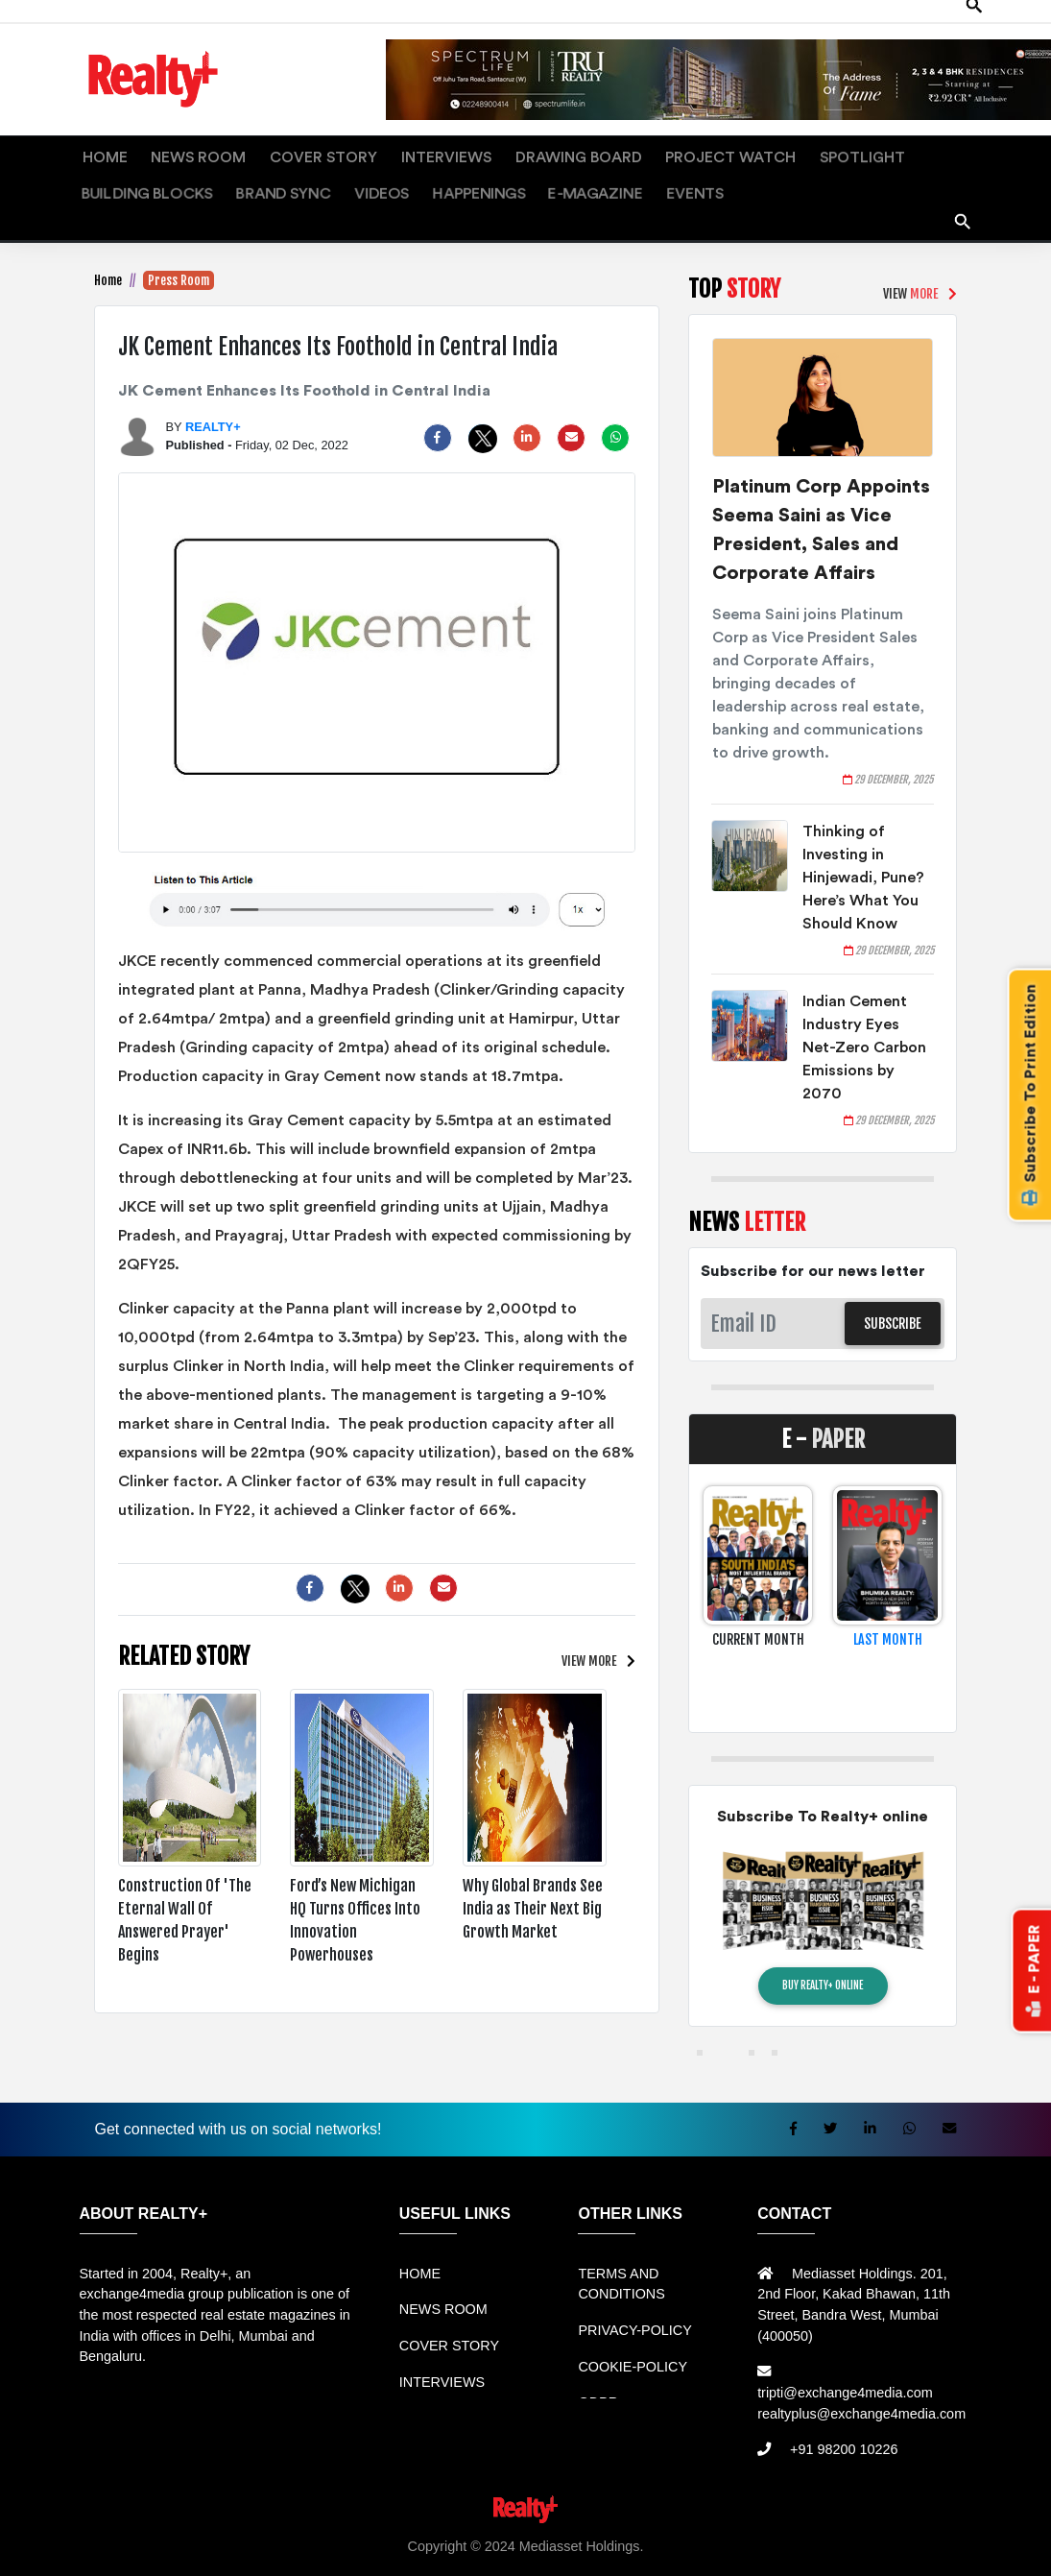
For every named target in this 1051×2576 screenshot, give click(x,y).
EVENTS (354, 175)
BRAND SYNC (928, 152)
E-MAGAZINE (274, 175)
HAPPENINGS (179, 175)
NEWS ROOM (170, 152)
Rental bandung (333, 2548)
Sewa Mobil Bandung (211, 2548)
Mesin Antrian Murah (785, 2548)
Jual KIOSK (891, 2548)
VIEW (587, 1641)
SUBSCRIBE (892, 1304)
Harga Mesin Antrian (651, 2548)
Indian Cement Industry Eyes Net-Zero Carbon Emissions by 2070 (864, 1028)
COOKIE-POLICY (632, 2347)
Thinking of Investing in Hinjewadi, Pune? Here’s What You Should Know (863, 858)
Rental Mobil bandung (75, 2548)
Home (108, 261)
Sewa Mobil (425, 2548)
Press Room (178, 261)
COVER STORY (269, 152)
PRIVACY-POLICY (634, 2311)
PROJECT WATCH (597, 152)
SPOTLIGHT (705, 152)
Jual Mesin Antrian (525, 2548)
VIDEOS (101, 175)
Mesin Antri (965, 2548)
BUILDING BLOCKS (816, 152)
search (963, 196)
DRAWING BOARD (473, 152)
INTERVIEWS (367, 152)
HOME (97, 152)
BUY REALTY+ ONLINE (822, 1966)
